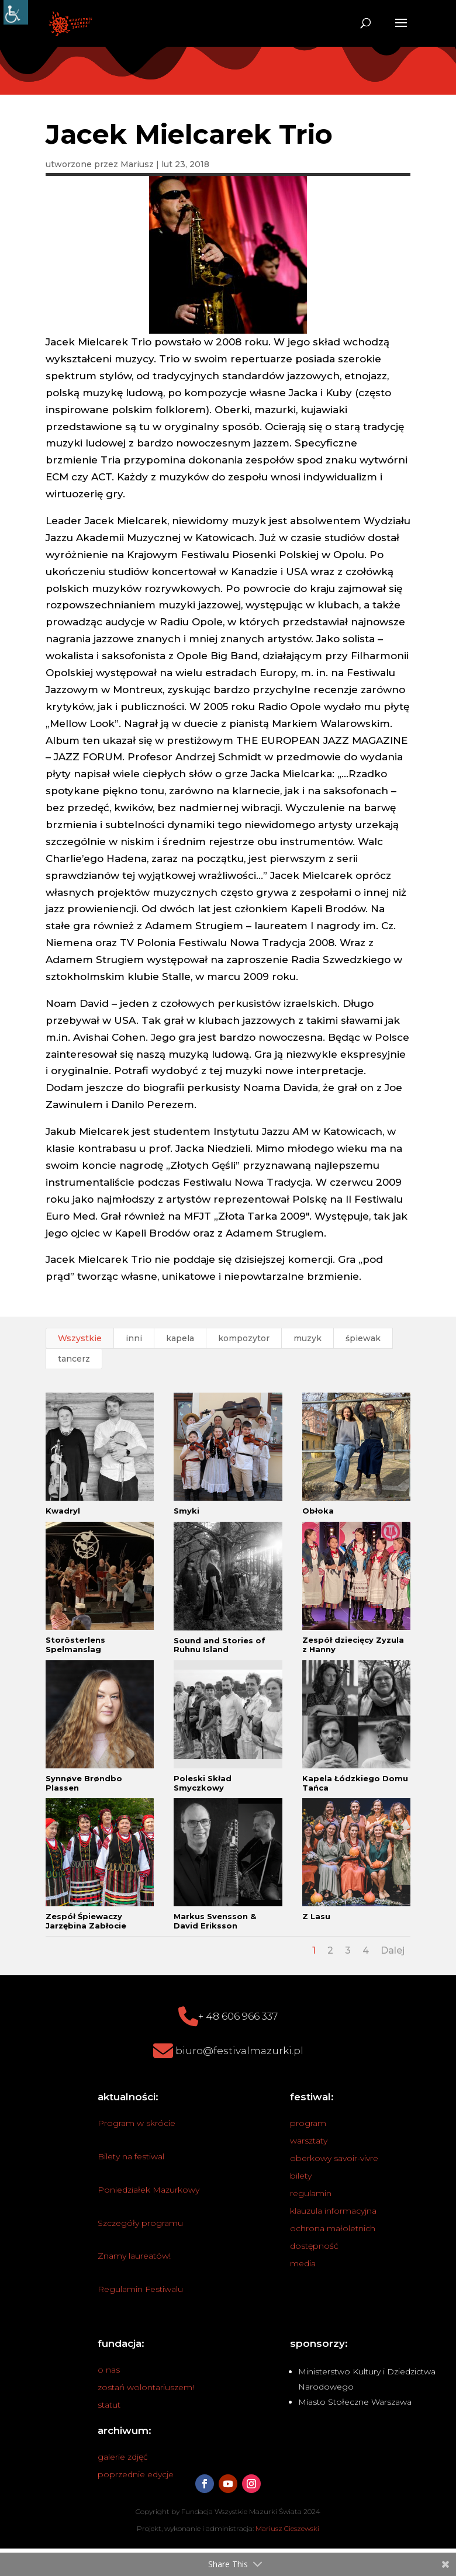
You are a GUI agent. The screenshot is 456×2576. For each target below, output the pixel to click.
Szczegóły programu (140, 2223)
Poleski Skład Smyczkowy (203, 1783)
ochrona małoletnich (332, 2228)
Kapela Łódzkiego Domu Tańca (355, 1783)
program (308, 2123)
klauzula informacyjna (333, 2210)
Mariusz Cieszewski (287, 2528)
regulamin (310, 2193)
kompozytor (244, 1338)
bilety (301, 2175)
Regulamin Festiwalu (140, 2289)
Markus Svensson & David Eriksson (215, 1921)
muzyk (307, 1338)
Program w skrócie (136, 2123)
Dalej (393, 1950)
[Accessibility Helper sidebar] (16, 12)
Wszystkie (80, 1338)
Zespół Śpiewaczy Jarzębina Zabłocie (86, 1921)
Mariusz (137, 164)
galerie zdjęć (123, 2457)
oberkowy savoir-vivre (334, 2158)
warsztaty (308, 2140)
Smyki (186, 1510)
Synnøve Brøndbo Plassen (84, 1783)
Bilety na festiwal (131, 2156)
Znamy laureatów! (134, 2255)
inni (134, 1338)
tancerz (74, 1358)
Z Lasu (316, 1916)
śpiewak (363, 1338)
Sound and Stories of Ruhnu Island (219, 1645)
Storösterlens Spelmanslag (75, 1644)
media (303, 2263)
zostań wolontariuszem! (146, 2387)
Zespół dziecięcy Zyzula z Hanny (353, 1644)
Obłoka (318, 1510)
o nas (109, 2369)
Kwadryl (63, 1510)
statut (109, 2405)
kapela (180, 1338)
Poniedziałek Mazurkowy (148, 2189)
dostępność (314, 2246)
